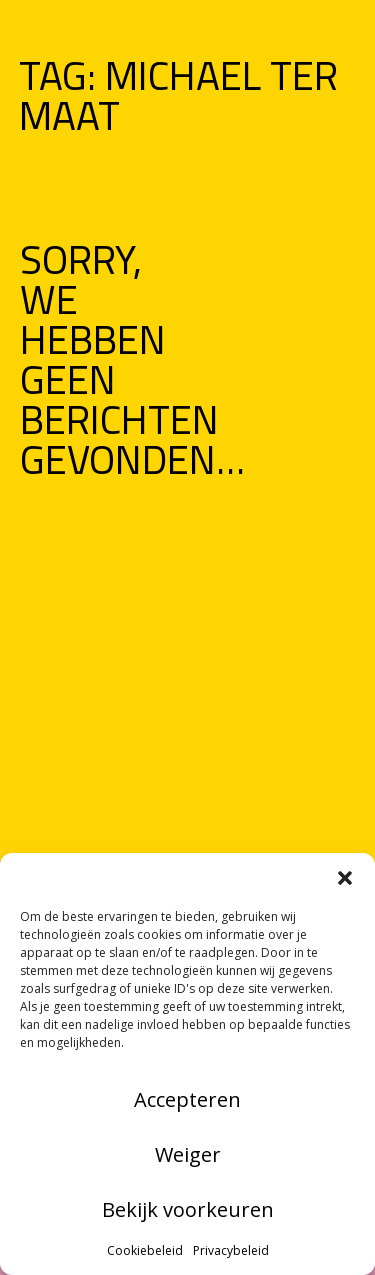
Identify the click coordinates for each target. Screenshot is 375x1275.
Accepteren (187, 1099)
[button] (345, 878)
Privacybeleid (231, 1250)
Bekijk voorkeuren (188, 1209)
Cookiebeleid (145, 1250)
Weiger (188, 1154)
